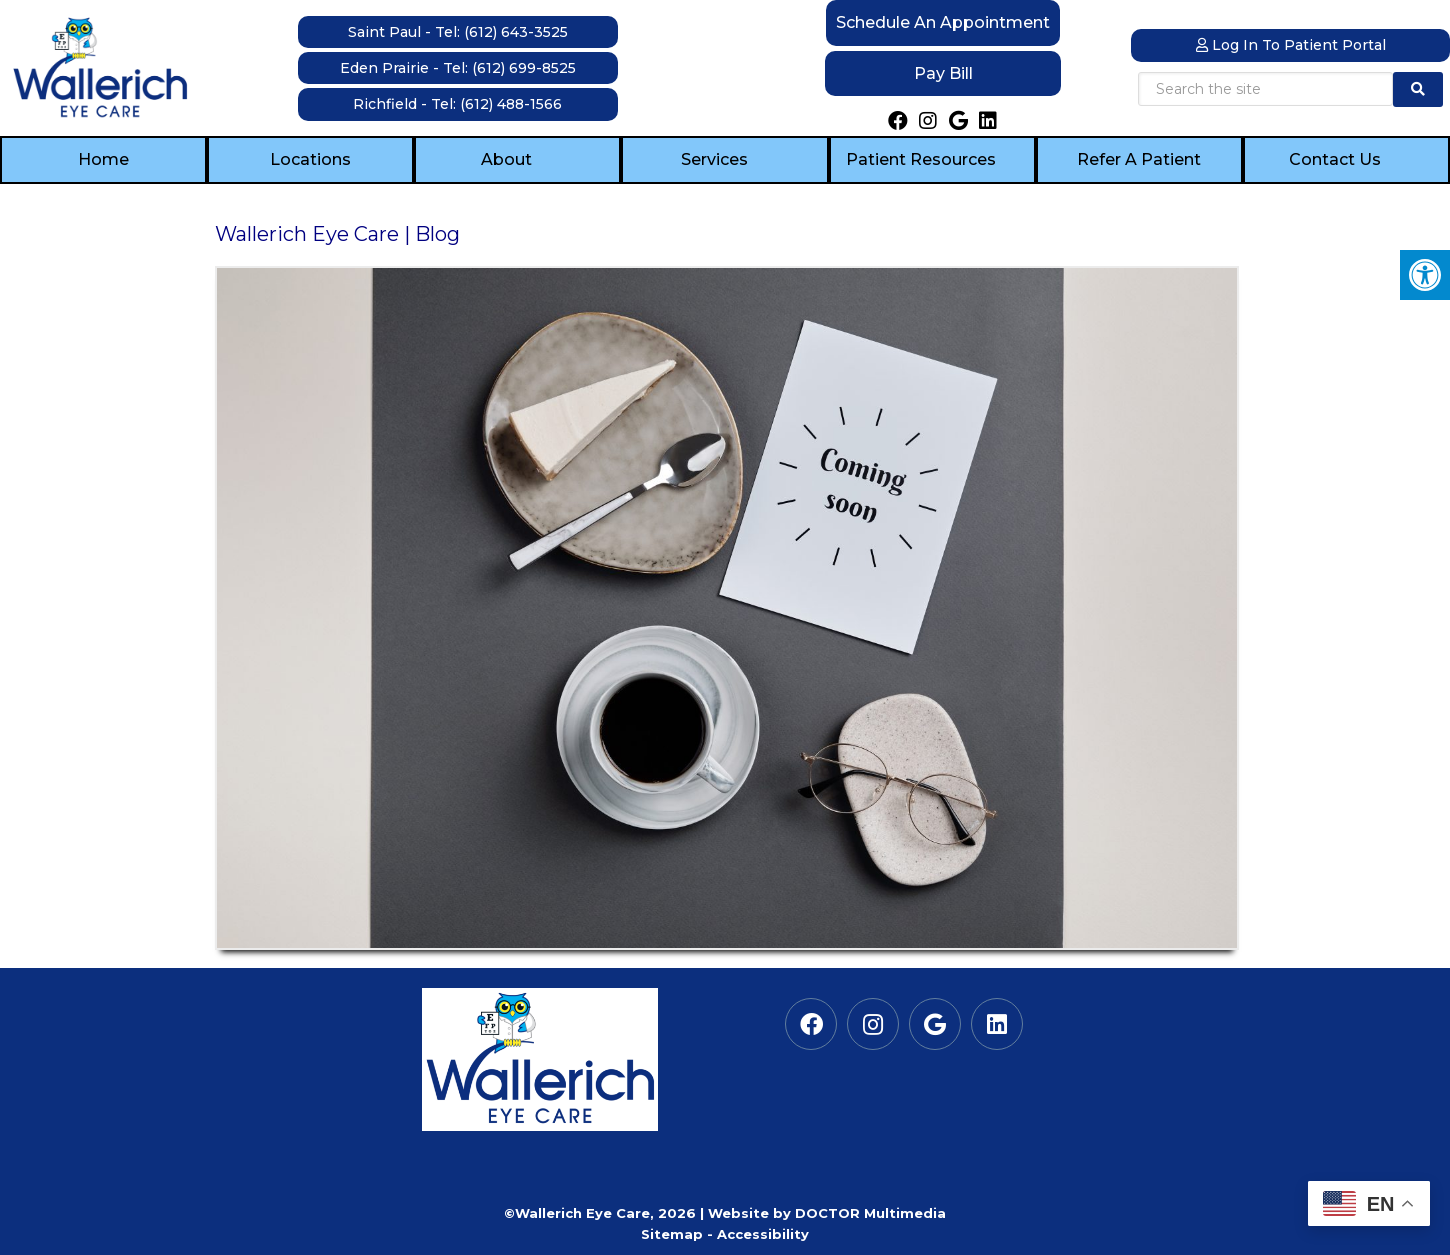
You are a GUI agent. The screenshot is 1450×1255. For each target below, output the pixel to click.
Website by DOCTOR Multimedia (827, 1213)
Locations (310, 159)
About (506, 159)
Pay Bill (943, 73)
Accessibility (763, 1234)
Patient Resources (921, 159)
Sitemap (672, 1234)
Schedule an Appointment (943, 22)
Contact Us (1335, 159)
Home (103, 159)
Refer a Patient (1139, 159)
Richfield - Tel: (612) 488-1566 (457, 104)
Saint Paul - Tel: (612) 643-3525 (458, 32)
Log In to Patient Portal (1291, 45)
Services (714, 159)
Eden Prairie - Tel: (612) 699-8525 (458, 68)
